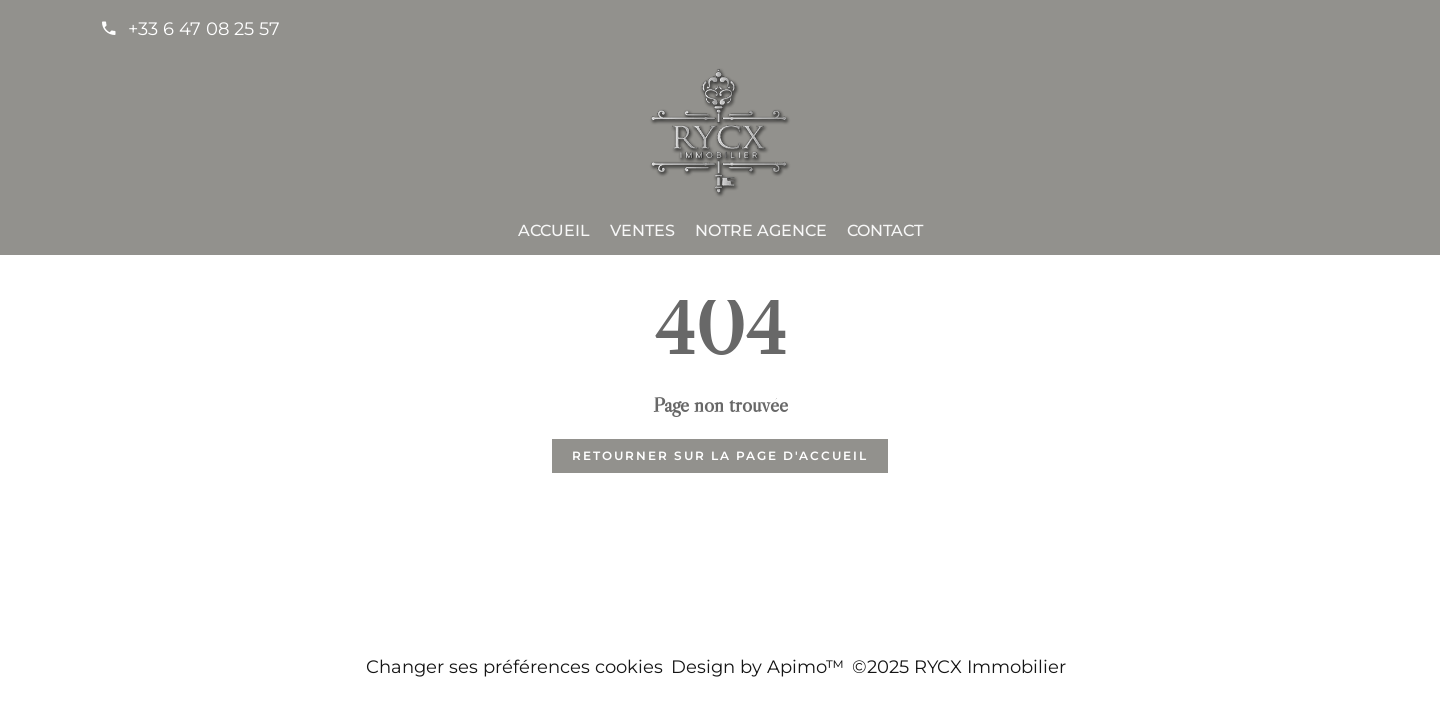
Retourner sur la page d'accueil (720, 455)
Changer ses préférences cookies (514, 667)
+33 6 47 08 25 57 (204, 29)
